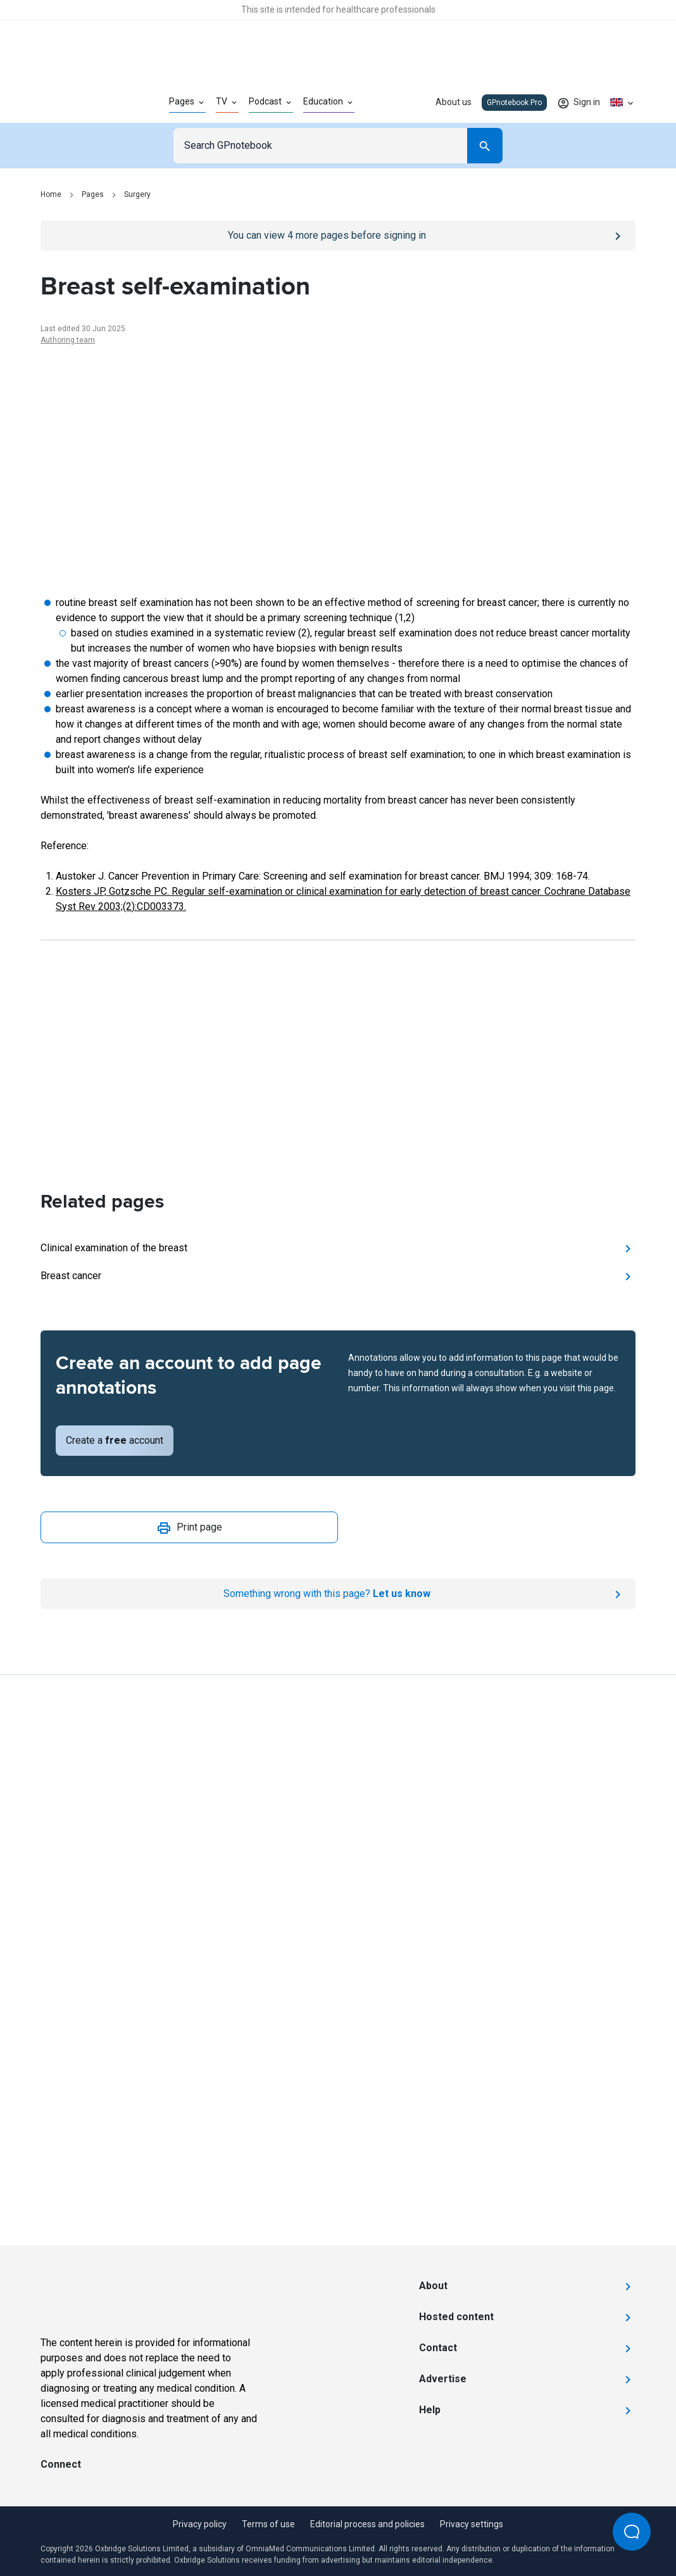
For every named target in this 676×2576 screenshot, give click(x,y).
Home (51, 194)
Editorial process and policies (367, 2524)
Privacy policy (200, 2524)
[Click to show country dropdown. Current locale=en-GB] (622, 102)
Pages (93, 194)
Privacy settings (471, 2524)
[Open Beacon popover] (632, 2532)
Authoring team (68, 340)
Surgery (137, 194)
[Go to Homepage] (84, 103)
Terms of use (268, 2524)
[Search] (485, 145)
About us (453, 102)
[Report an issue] (338, 1594)
